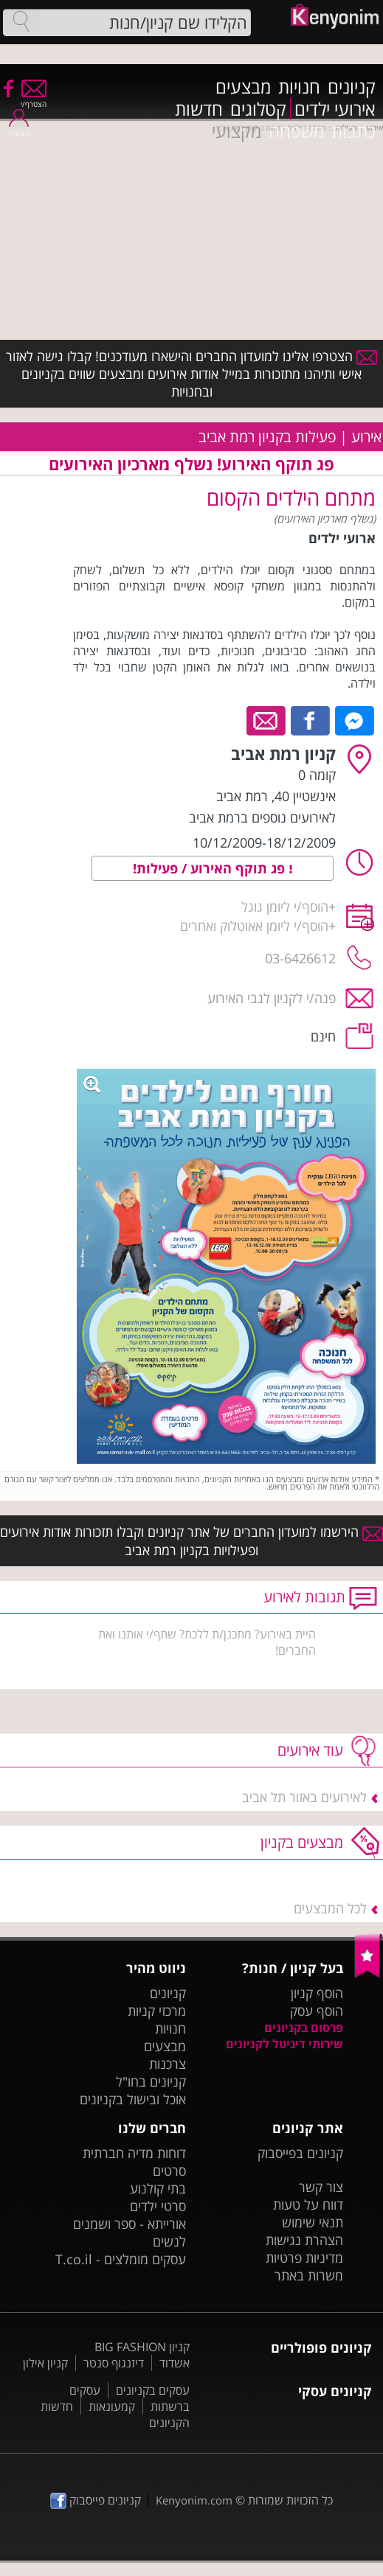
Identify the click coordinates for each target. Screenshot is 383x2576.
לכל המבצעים (330, 1908)
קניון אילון (45, 2363)
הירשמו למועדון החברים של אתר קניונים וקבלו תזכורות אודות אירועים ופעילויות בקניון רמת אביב (191, 1540)
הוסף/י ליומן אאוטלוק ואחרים (254, 926)
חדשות (199, 109)
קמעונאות (112, 2406)
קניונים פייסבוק (95, 2500)
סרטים (169, 2170)
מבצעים (243, 87)
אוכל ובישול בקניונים (133, 2099)
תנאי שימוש (312, 2222)
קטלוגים (258, 109)
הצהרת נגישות (304, 2240)
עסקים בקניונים (153, 2390)
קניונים (352, 87)
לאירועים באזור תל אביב (304, 1797)
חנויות (299, 87)
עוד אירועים (310, 1750)
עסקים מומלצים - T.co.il (120, 2259)
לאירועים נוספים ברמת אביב (262, 817)
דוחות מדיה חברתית (134, 2153)
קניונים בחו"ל (151, 2081)
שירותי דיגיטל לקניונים (284, 2044)
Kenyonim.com (194, 2500)
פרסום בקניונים (303, 2028)
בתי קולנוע (158, 2188)
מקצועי (236, 131)
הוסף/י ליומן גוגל (284, 906)
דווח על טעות (308, 2204)
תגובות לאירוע (304, 1597)
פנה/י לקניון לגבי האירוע (271, 998)
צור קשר (321, 2187)
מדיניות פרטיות (304, 2257)
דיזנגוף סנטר (113, 2363)
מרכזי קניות (157, 2011)
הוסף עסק (316, 2011)
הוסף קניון (317, 1993)
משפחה (296, 131)
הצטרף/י (33, 99)
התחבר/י (18, 129)
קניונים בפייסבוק (300, 2153)
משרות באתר (309, 2275)
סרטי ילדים (158, 2206)
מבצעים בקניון (301, 1842)
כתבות (353, 131)
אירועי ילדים (335, 109)
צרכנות (167, 2064)
